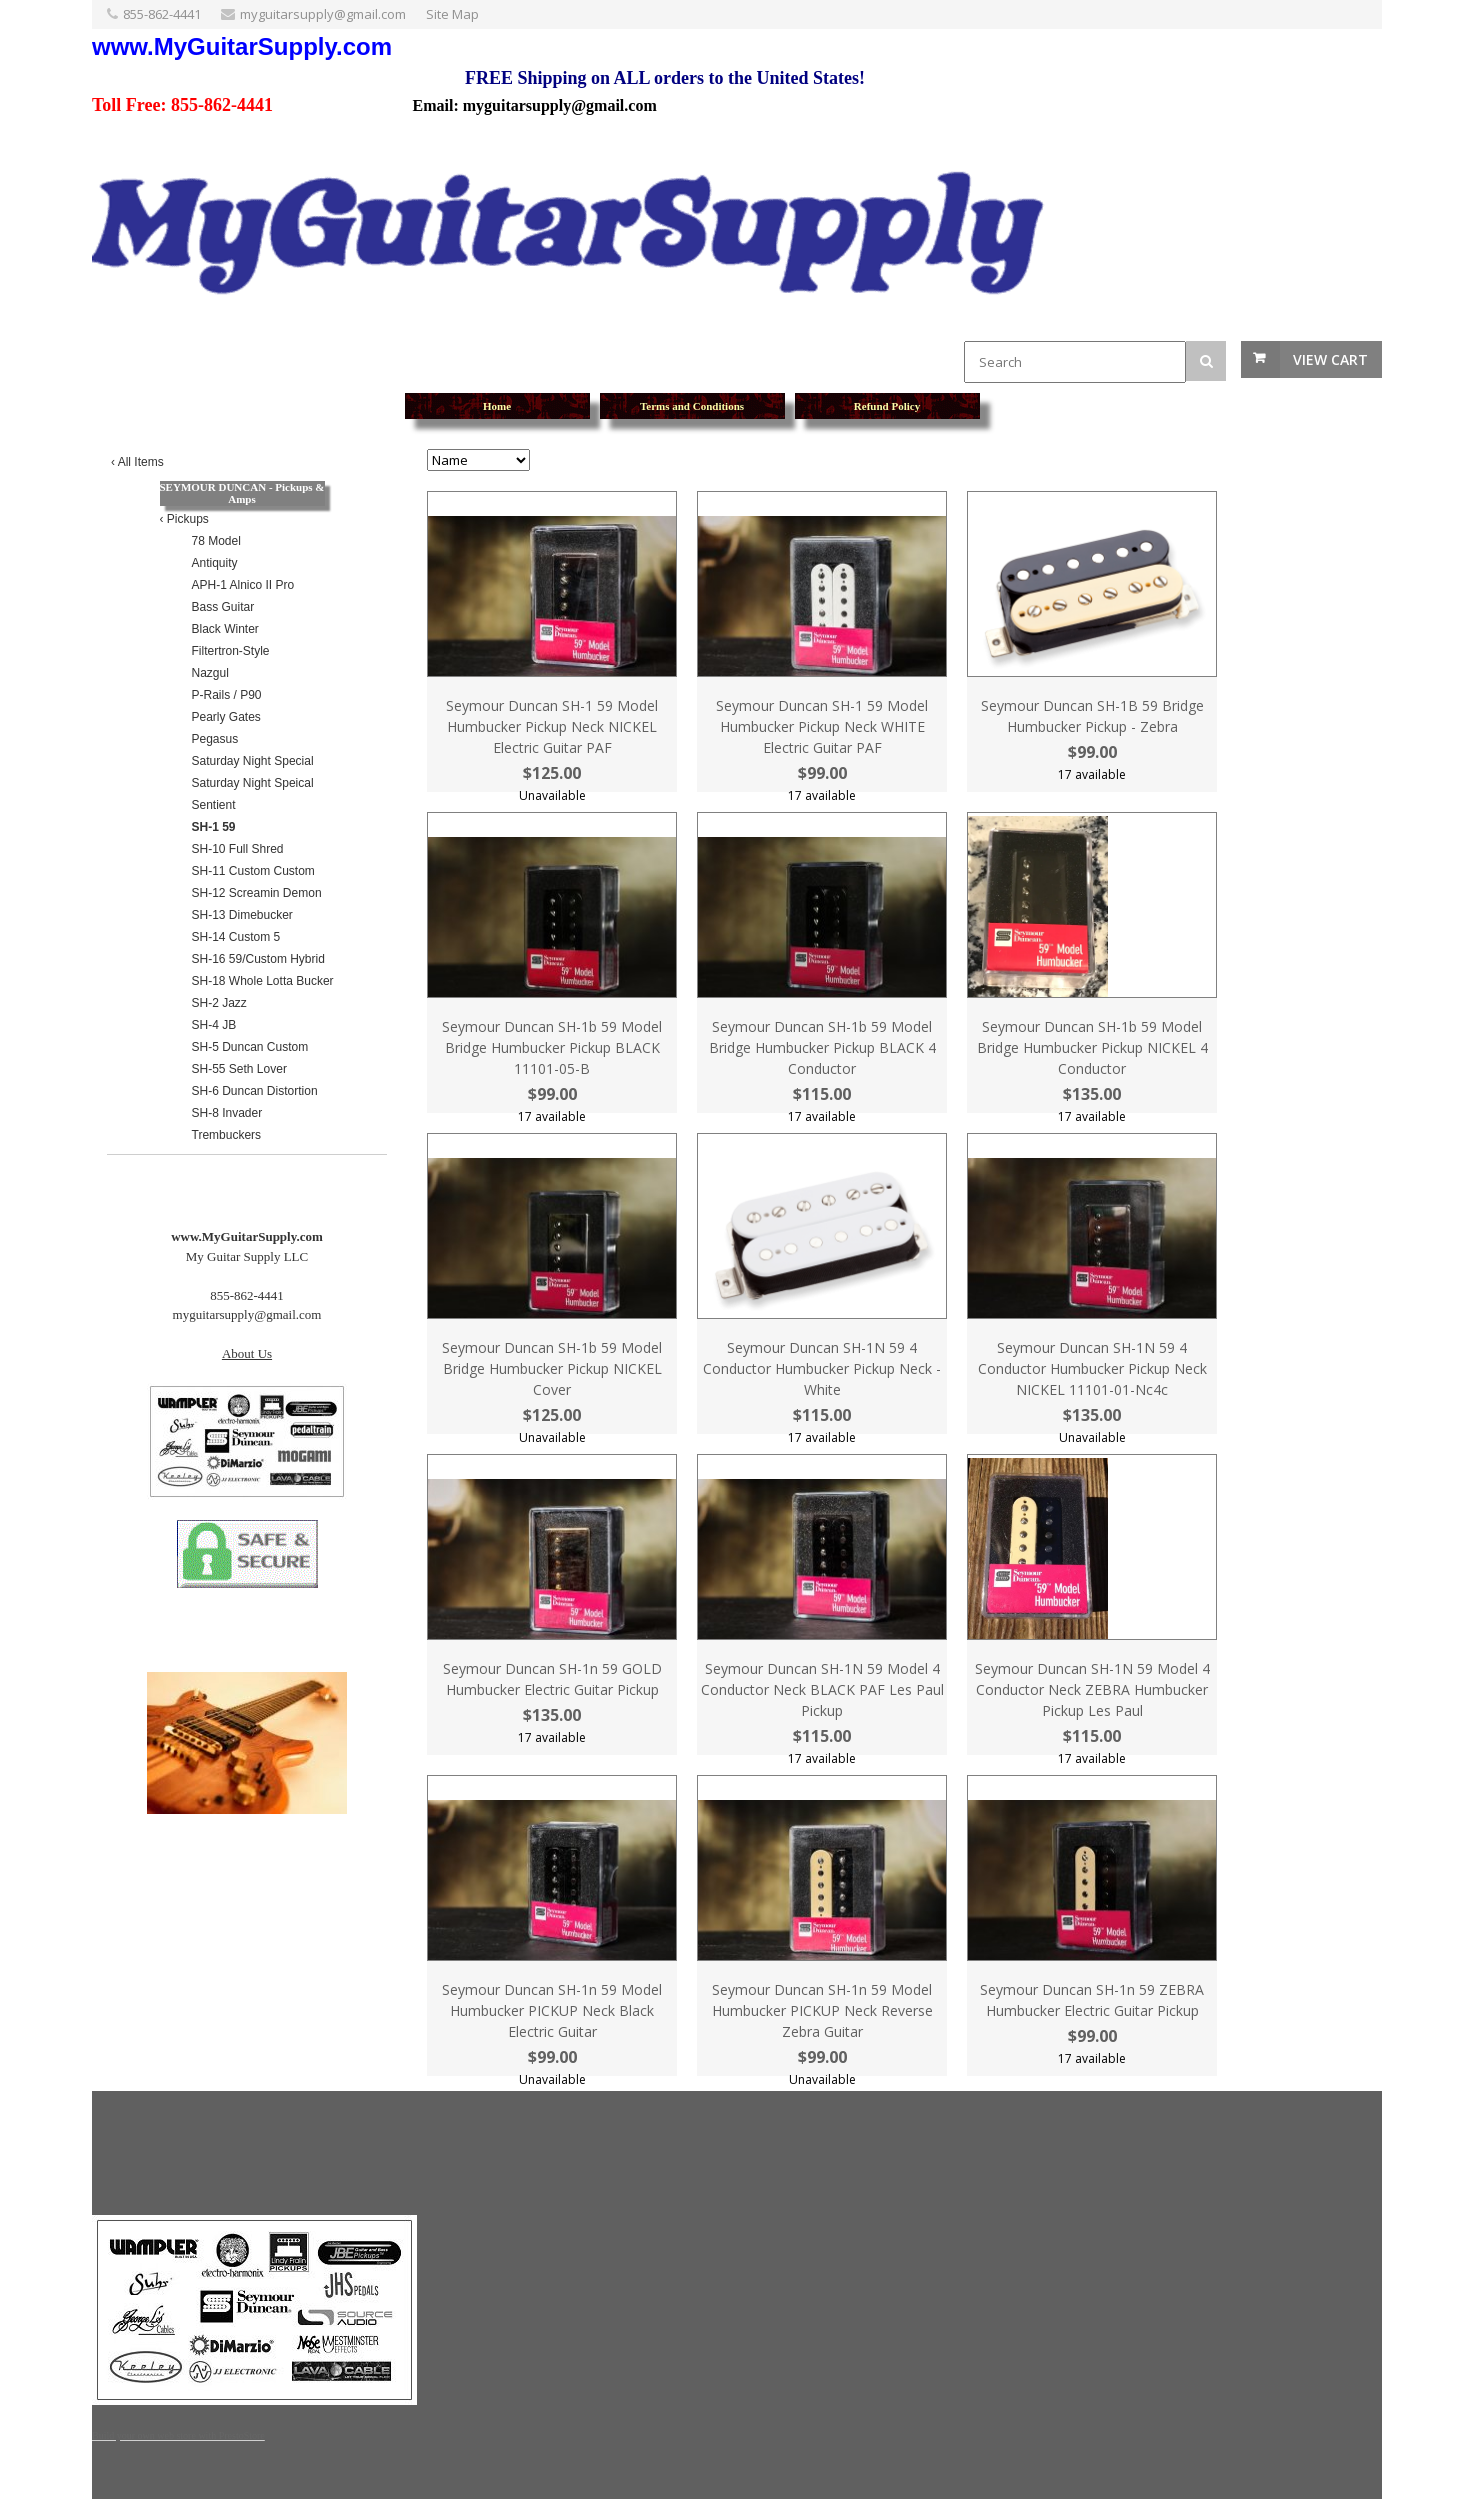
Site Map (452, 14)
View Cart (1330, 359)
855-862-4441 (162, 14)
